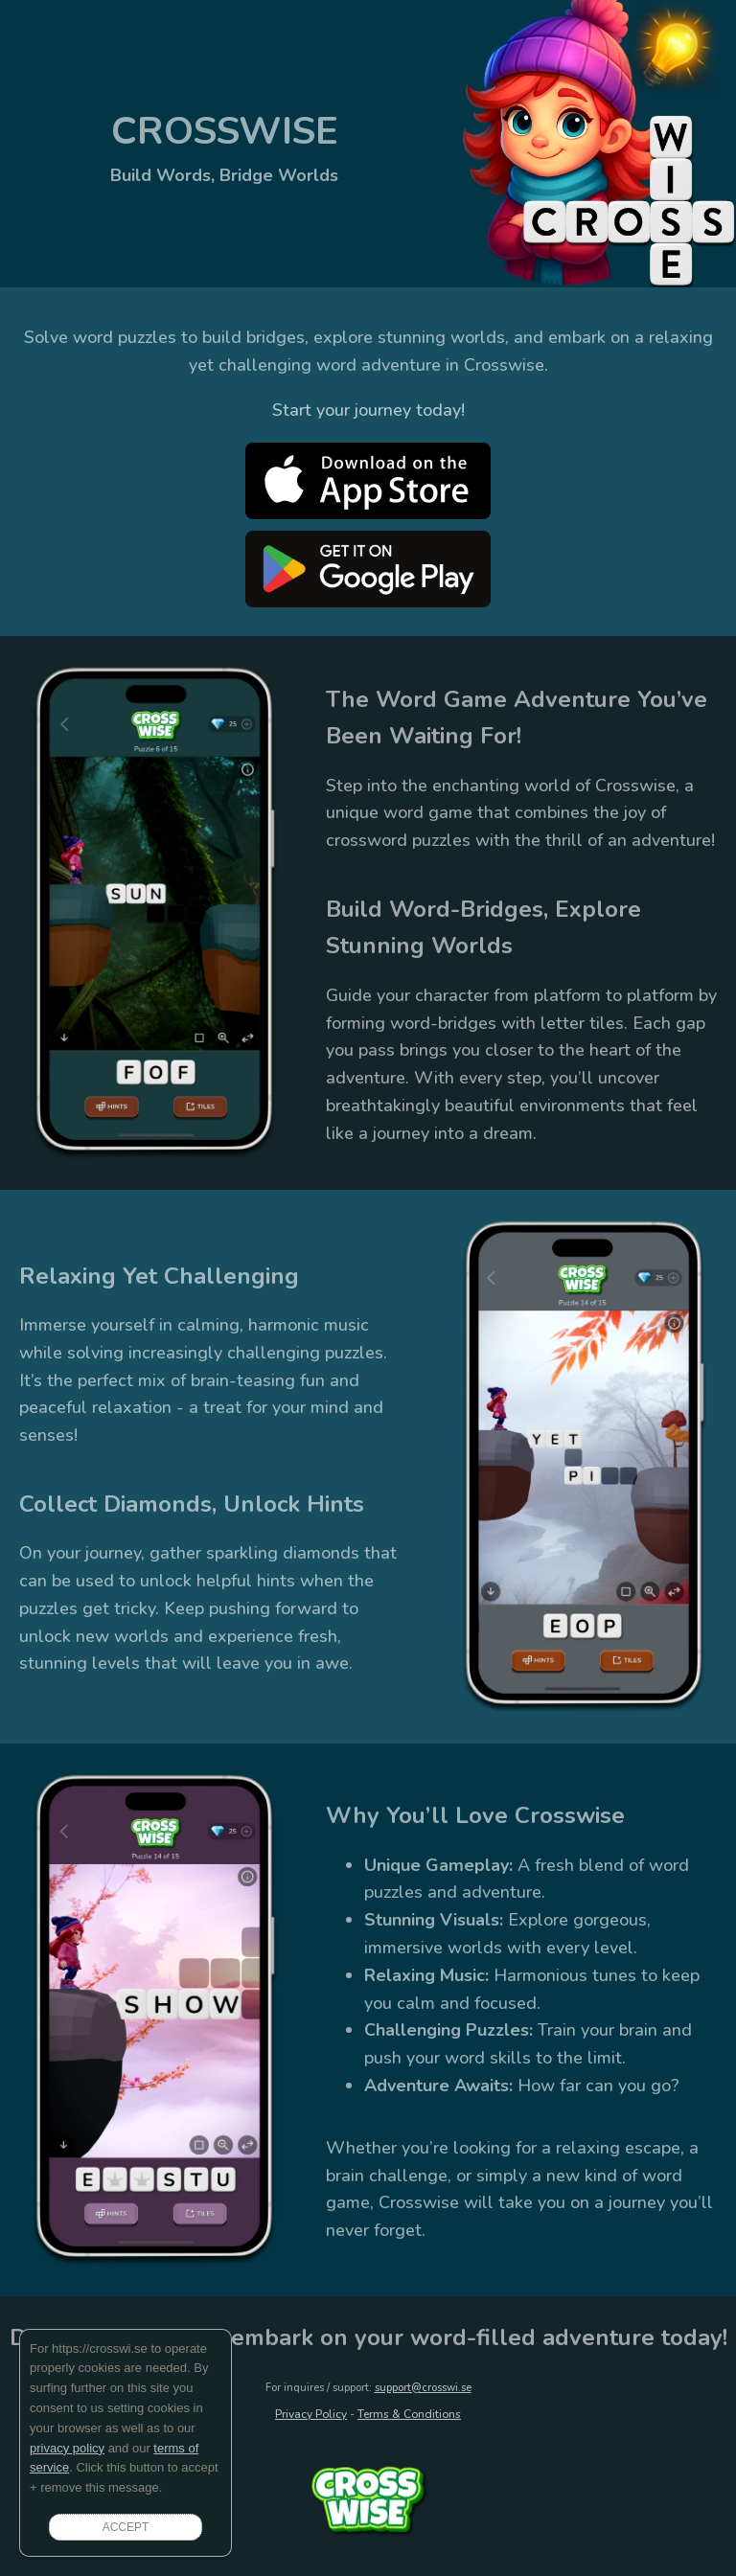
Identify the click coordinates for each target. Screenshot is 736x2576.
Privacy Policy (311, 2414)
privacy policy (67, 2448)
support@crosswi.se (423, 2388)
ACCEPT (126, 2527)
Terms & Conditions (409, 2414)
